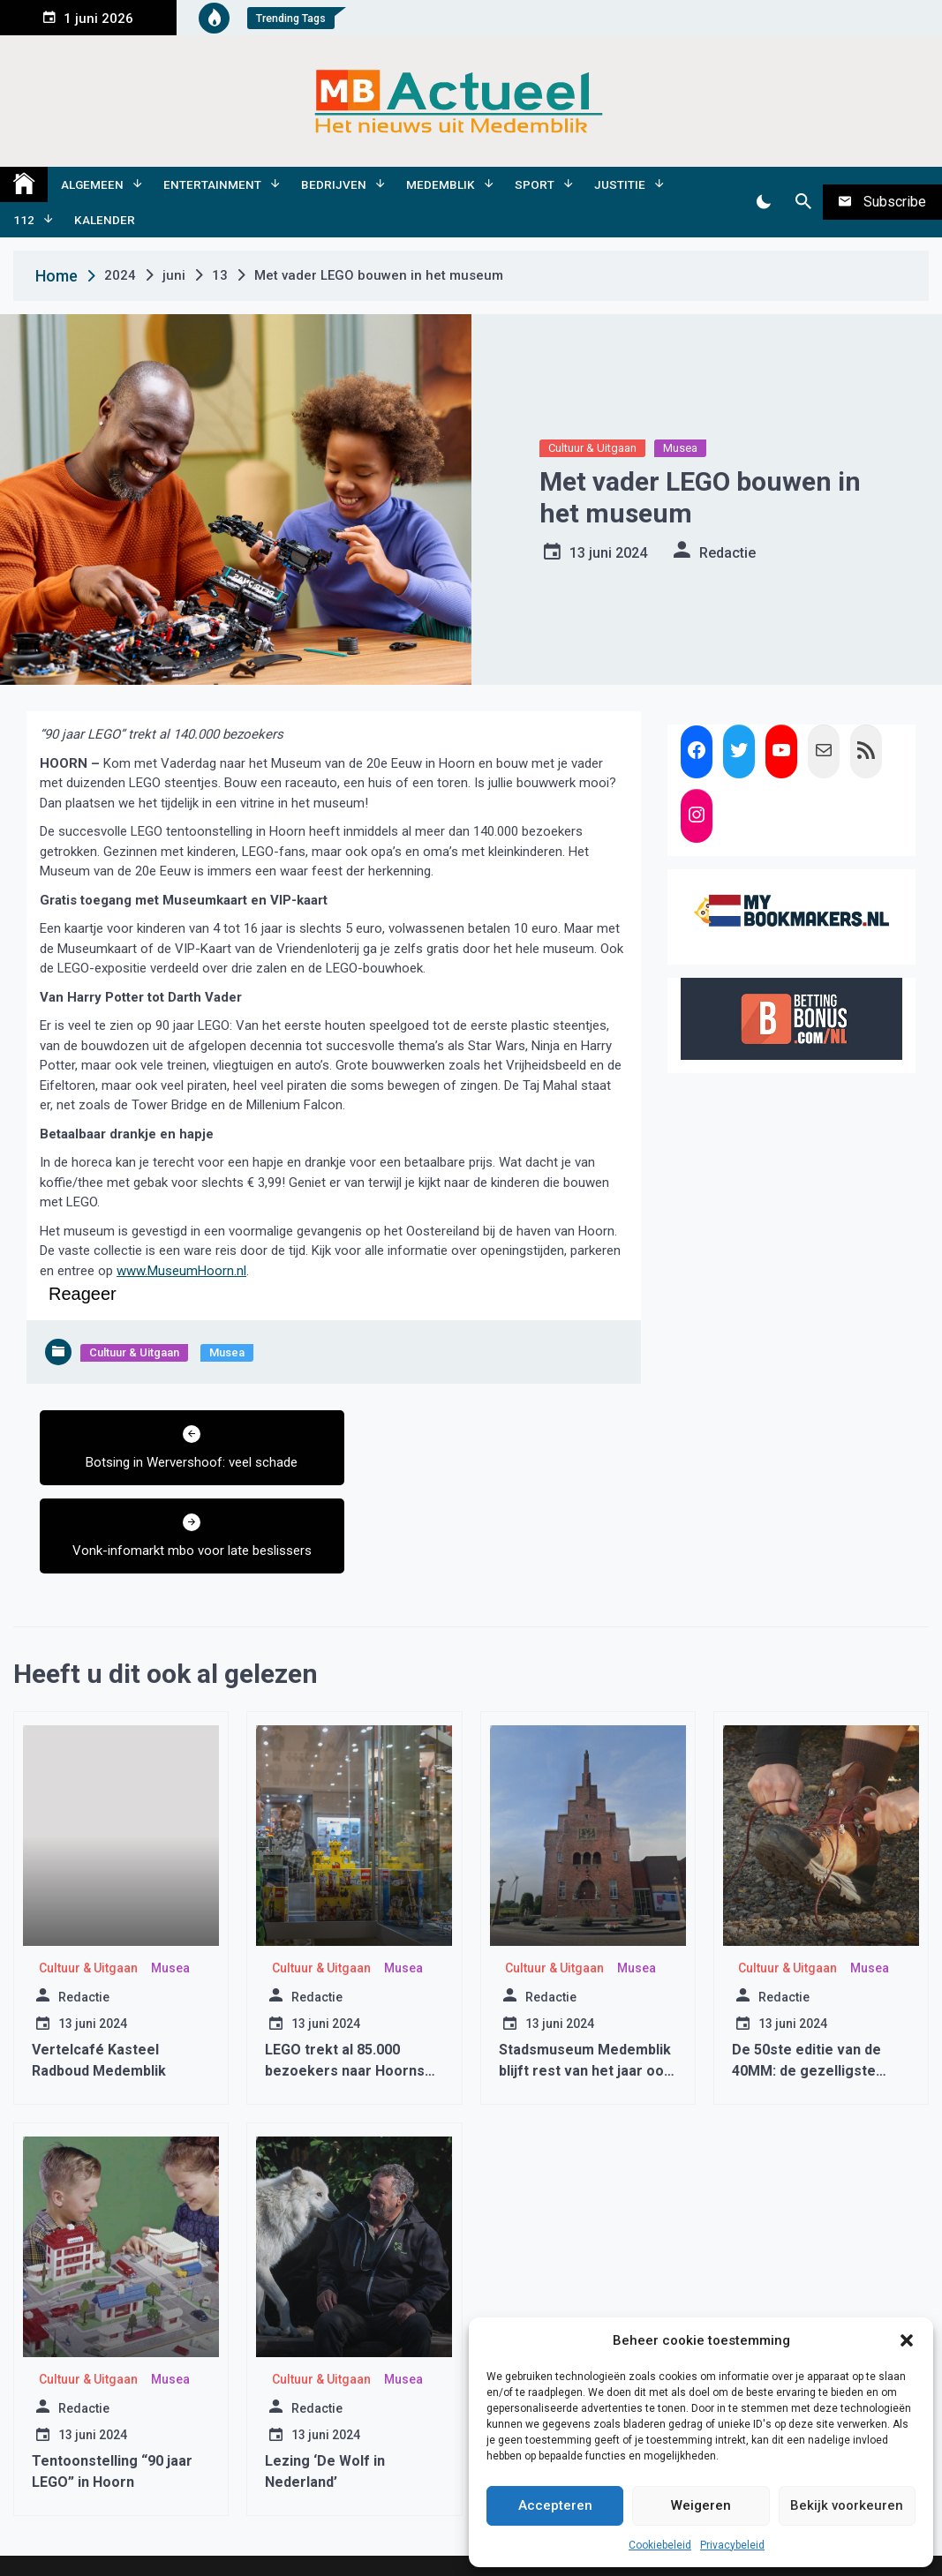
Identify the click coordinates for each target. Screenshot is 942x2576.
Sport (534, 184)
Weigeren (701, 2505)
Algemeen (92, 184)
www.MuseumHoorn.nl (181, 1271)
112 (23, 220)
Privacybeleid (732, 2545)
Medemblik (440, 184)
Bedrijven (333, 184)
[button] (907, 2340)
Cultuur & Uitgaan (592, 447)
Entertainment (212, 184)
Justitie (619, 184)
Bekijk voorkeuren (846, 2505)
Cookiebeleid (660, 2545)
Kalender (104, 220)
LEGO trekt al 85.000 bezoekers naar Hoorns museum (345, 2002)
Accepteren (555, 2505)
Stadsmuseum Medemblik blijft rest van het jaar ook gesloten (585, 2002)
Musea (680, 447)
